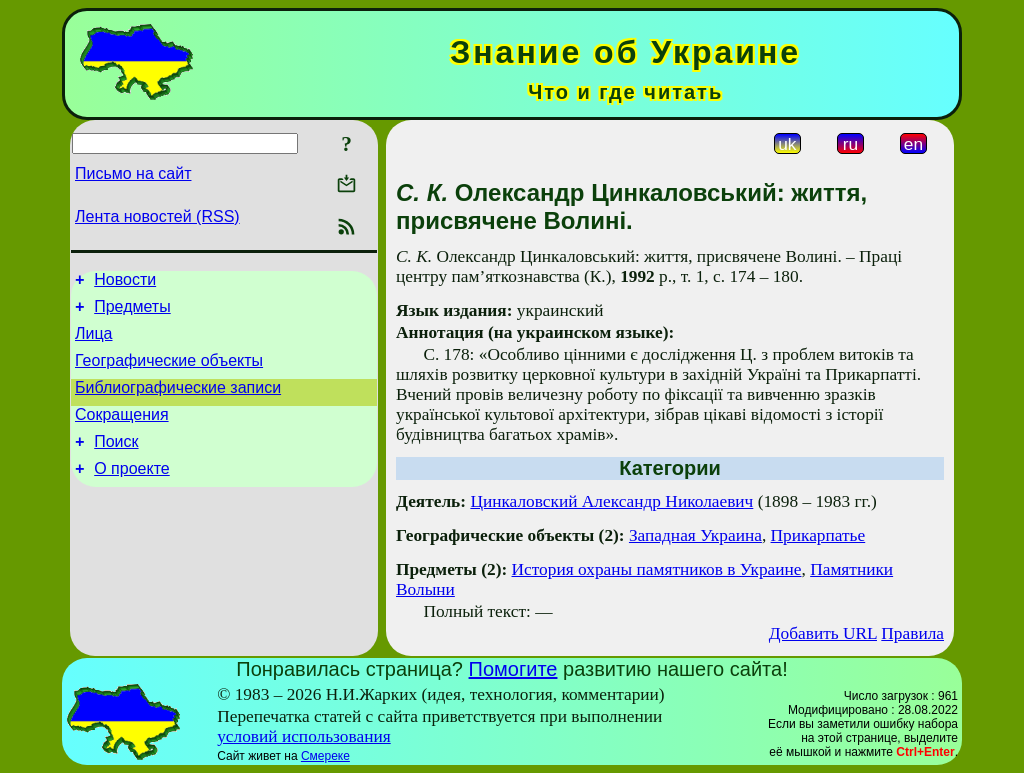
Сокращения (122, 432)
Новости (125, 282)
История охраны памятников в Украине (657, 569)
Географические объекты (169, 372)
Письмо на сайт (133, 173)
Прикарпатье (818, 535)
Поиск (116, 462)
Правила (912, 633)
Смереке (325, 756)
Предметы (132, 312)
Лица (94, 342)
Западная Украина (695, 535)
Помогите (513, 669)
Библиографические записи (178, 402)
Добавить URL (823, 633)
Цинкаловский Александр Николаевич (611, 501)
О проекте (131, 492)
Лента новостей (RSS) (157, 216)
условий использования (304, 736)
